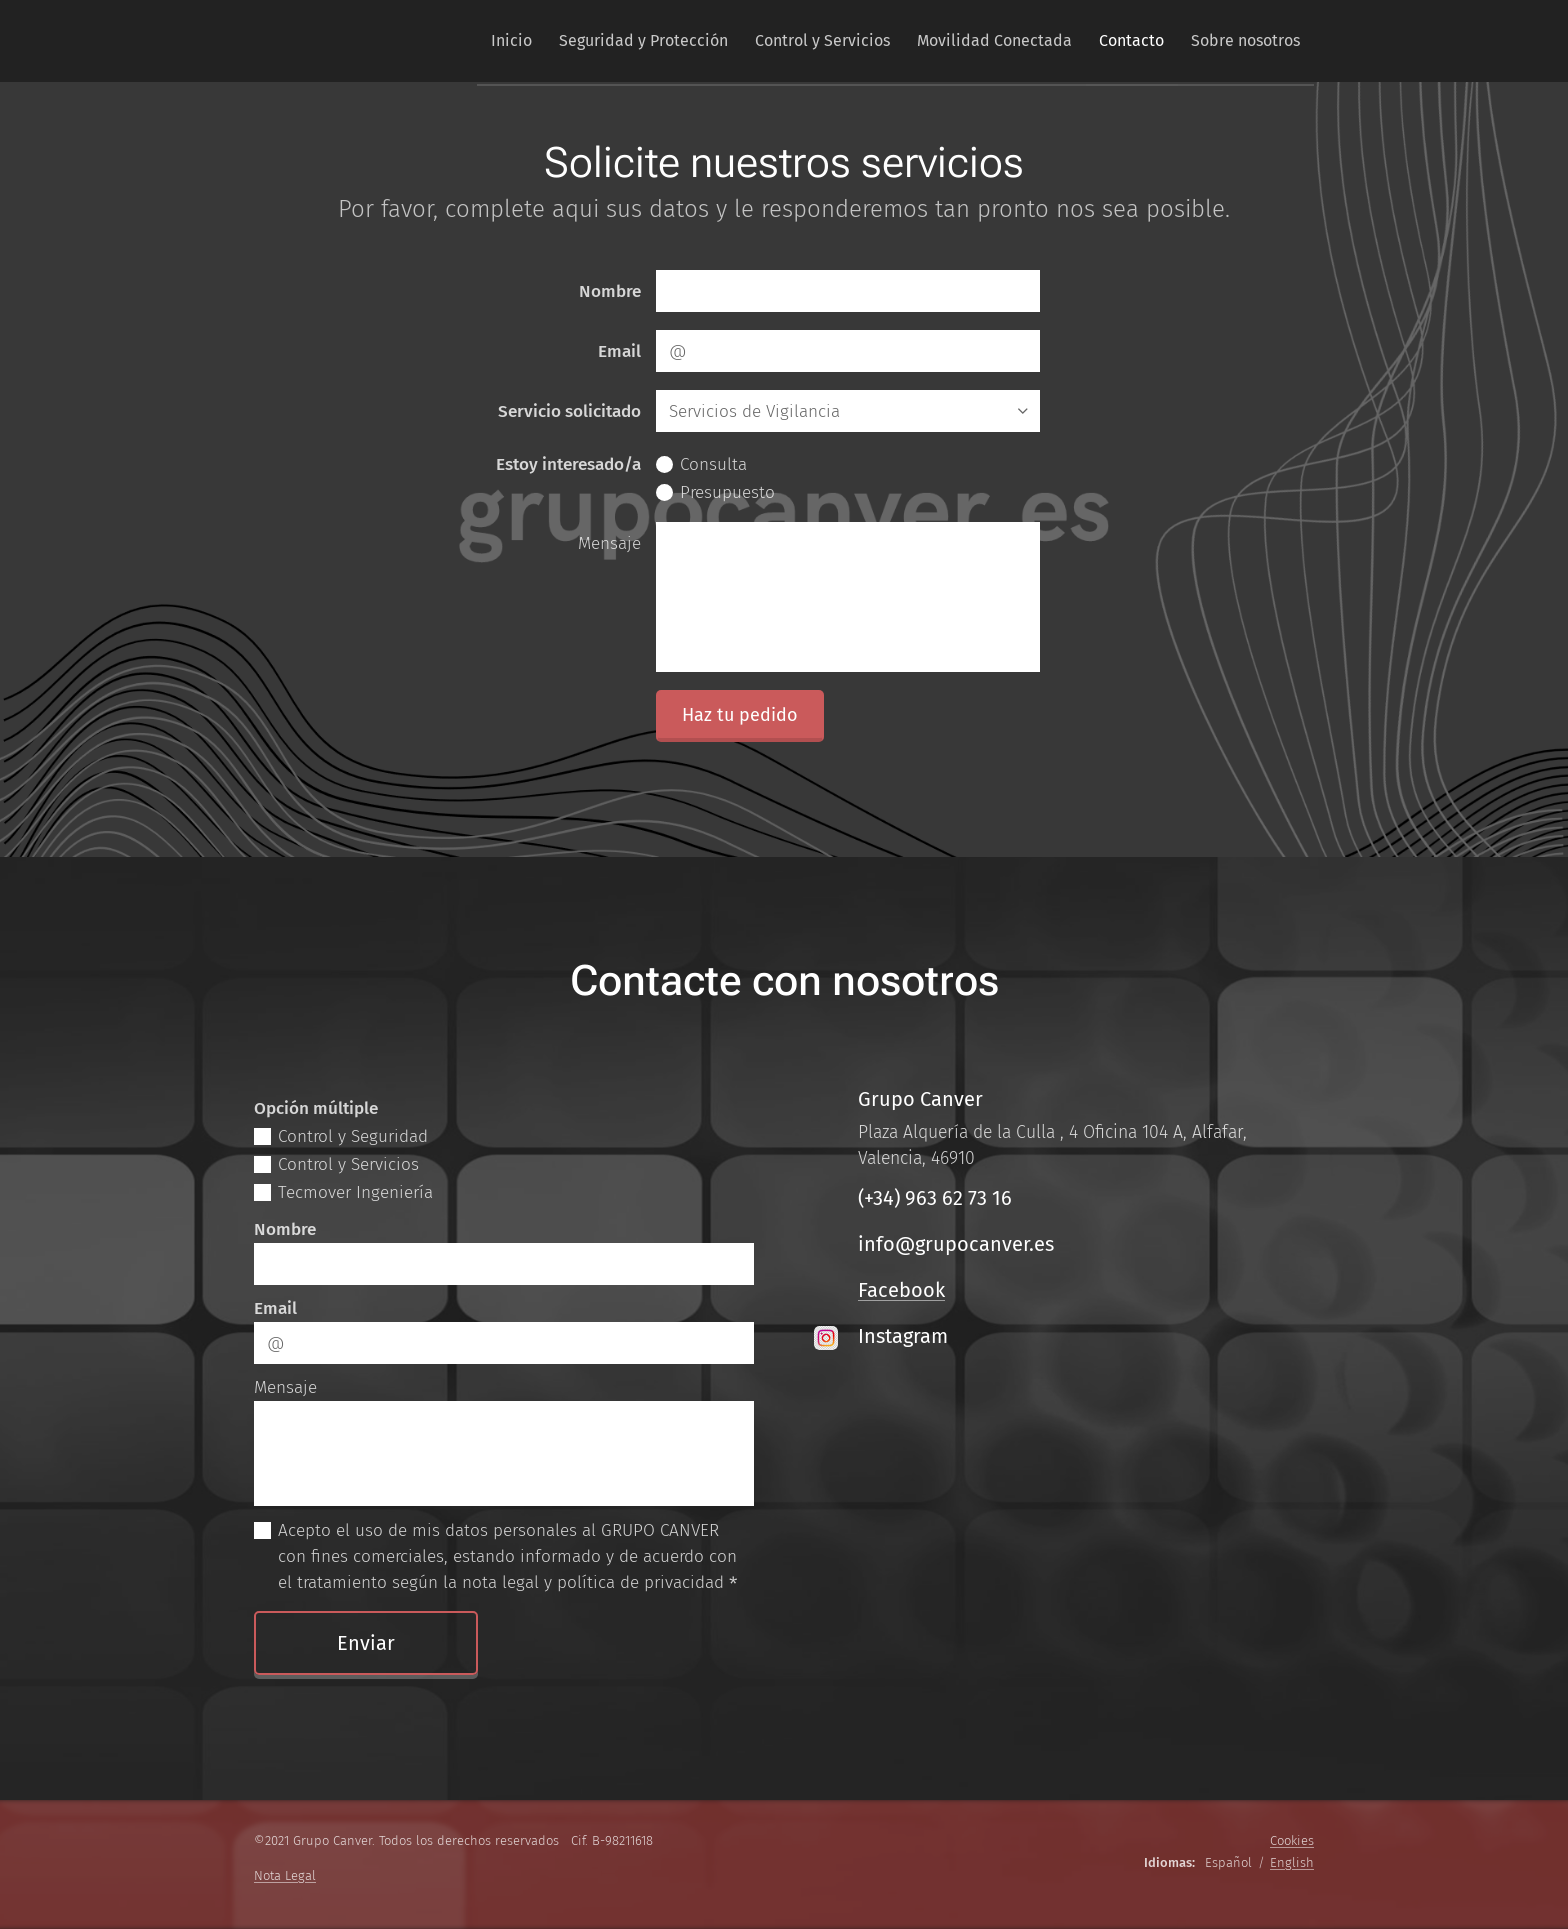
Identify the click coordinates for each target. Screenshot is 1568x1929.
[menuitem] (462, 41)
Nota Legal (285, 1875)
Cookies (1292, 1840)
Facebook (901, 1290)
